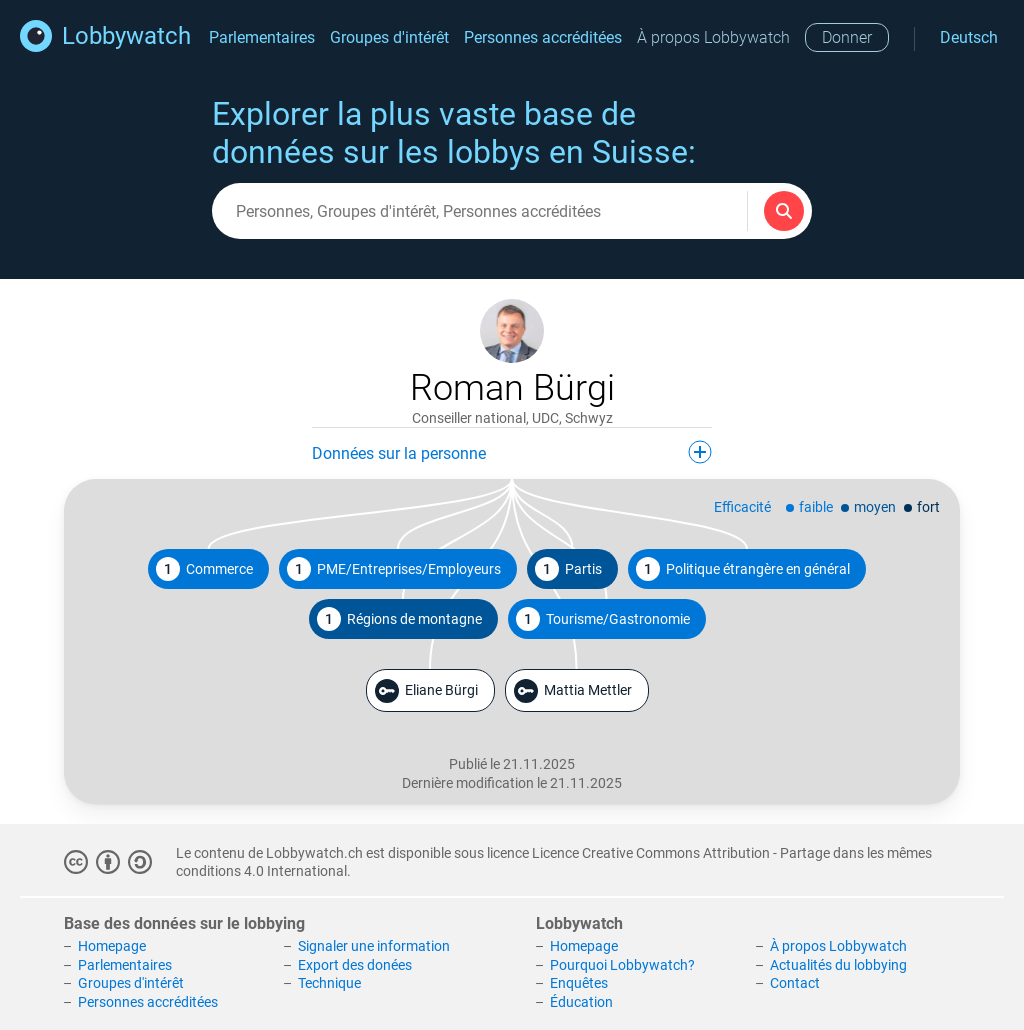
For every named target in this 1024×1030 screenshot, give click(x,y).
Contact (795, 983)
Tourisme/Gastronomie (603, 619)
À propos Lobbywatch (713, 37)
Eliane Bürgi (426, 691)
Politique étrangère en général (743, 569)
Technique (329, 983)
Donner (847, 37)
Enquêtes (579, 983)
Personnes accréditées (543, 37)
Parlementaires (262, 37)
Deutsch (969, 37)
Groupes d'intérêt (389, 37)
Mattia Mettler (573, 691)
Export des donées (355, 965)
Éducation (581, 1002)
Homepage (112, 946)
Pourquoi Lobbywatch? (622, 965)
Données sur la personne (512, 452)
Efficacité (742, 507)
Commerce (204, 569)
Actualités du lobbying (838, 965)
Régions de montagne (399, 619)
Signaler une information (374, 946)
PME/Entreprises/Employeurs (394, 569)
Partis (568, 569)
